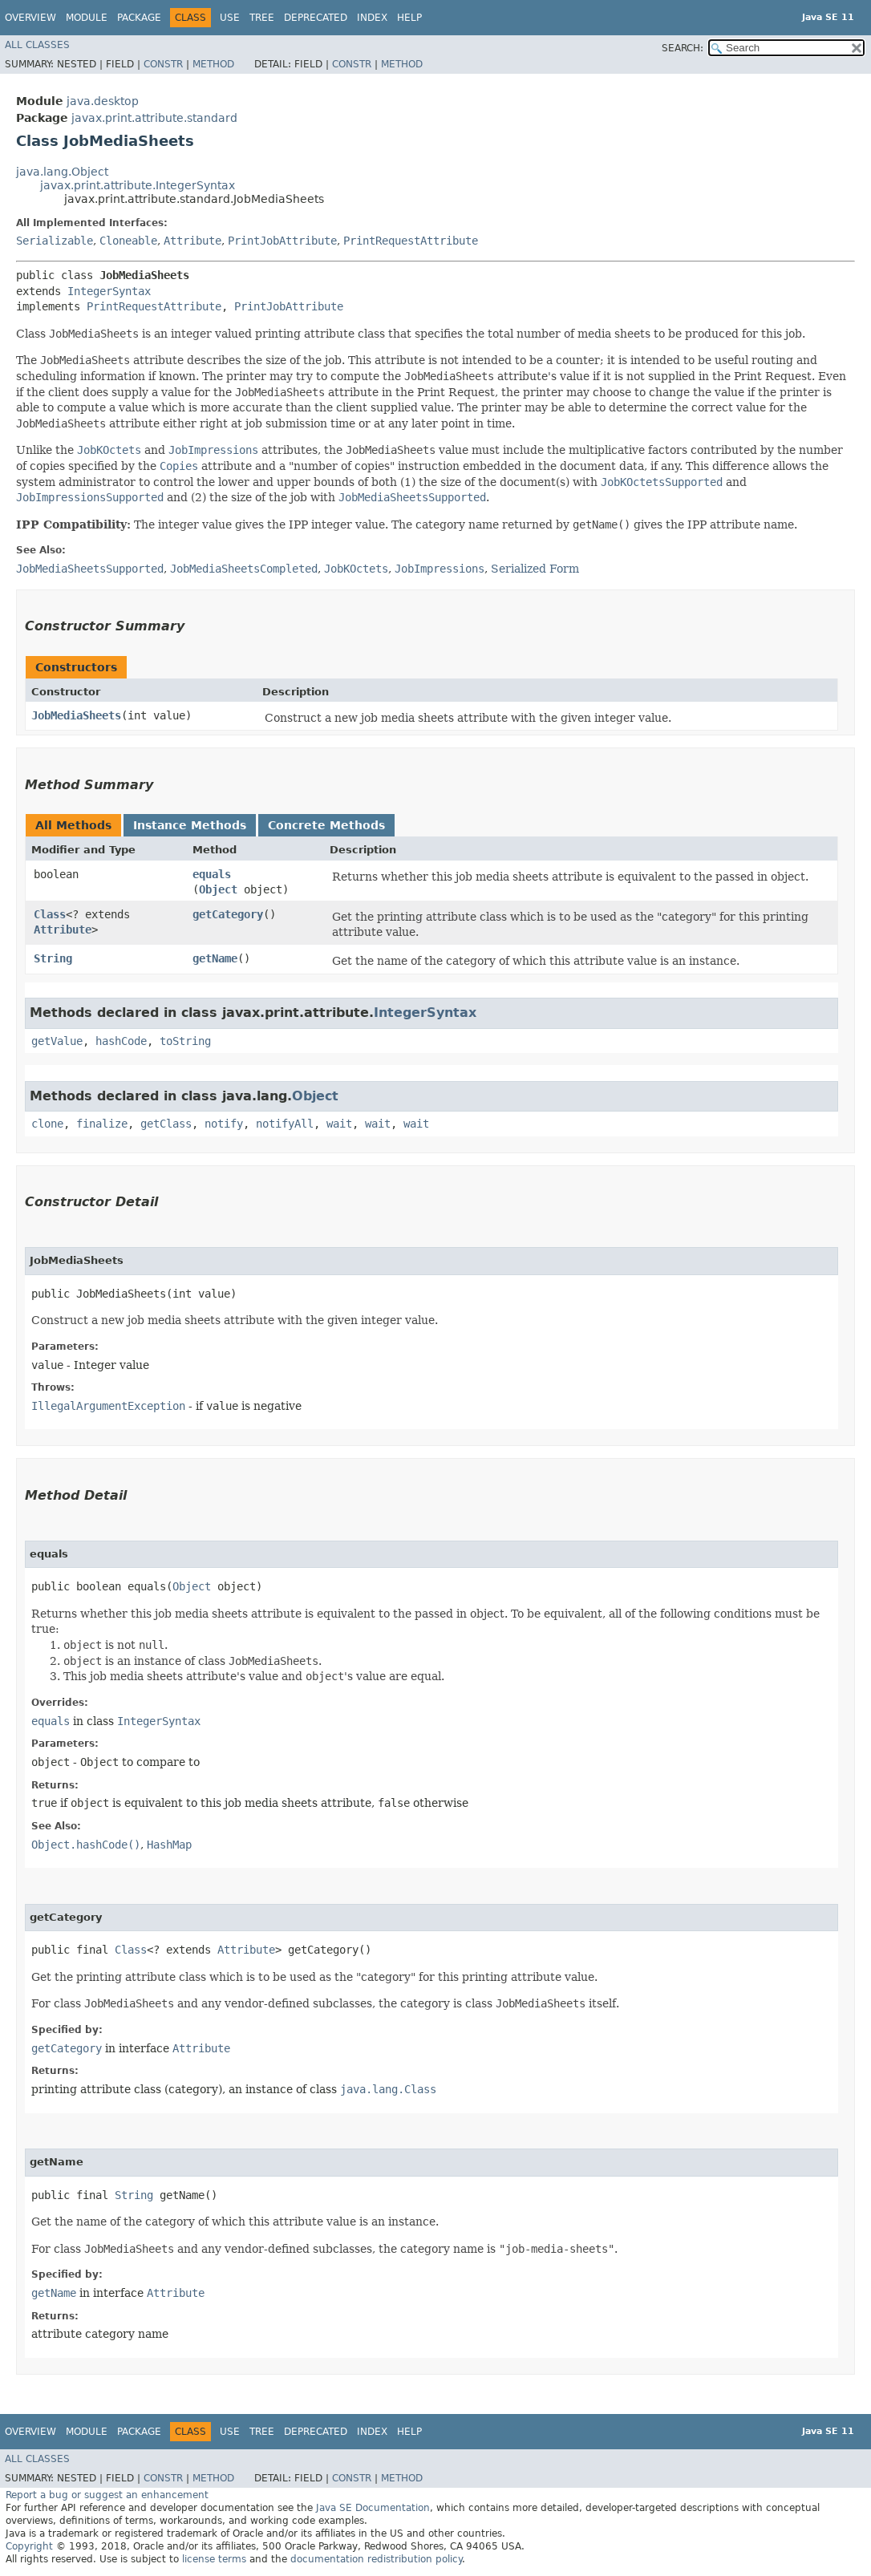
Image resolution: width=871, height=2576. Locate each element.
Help (409, 17)
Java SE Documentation (373, 2507)
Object (218, 889)
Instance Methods (189, 825)
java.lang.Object (62, 171)
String (53, 958)
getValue (57, 1041)
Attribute (192, 240)
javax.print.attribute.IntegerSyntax (137, 185)
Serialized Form (535, 568)
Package (139, 17)
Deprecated (315, 17)
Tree (261, 17)
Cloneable (128, 240)
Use (230, 17)
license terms (214, 2559)
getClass (166, 1123)
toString (185, 1041)
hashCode (121, 1041)
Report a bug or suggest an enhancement (107, 2495)
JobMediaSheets (76, 715)
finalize (102, 1123)
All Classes (37, 45)
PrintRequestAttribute (410, 240)
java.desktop (103, 101)
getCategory (227, 914)
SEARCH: (682, 48)
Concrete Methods (326, 825)
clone (47, 1123)
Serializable (54, 240)
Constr (163, 64)
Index (372, 17)
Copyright (29, 2546)
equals (211, 874)
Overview (30, 17)
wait (339, 1123)
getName (214, 958)
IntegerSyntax (109, 291)
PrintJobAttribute (282, 240)
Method (213, 64)
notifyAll (285, 1123)
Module (86, 17)
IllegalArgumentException (108, 1405)
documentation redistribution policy (376, 2559)
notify (224, 1123)
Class (50, 914)
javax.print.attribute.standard (154, 117)
